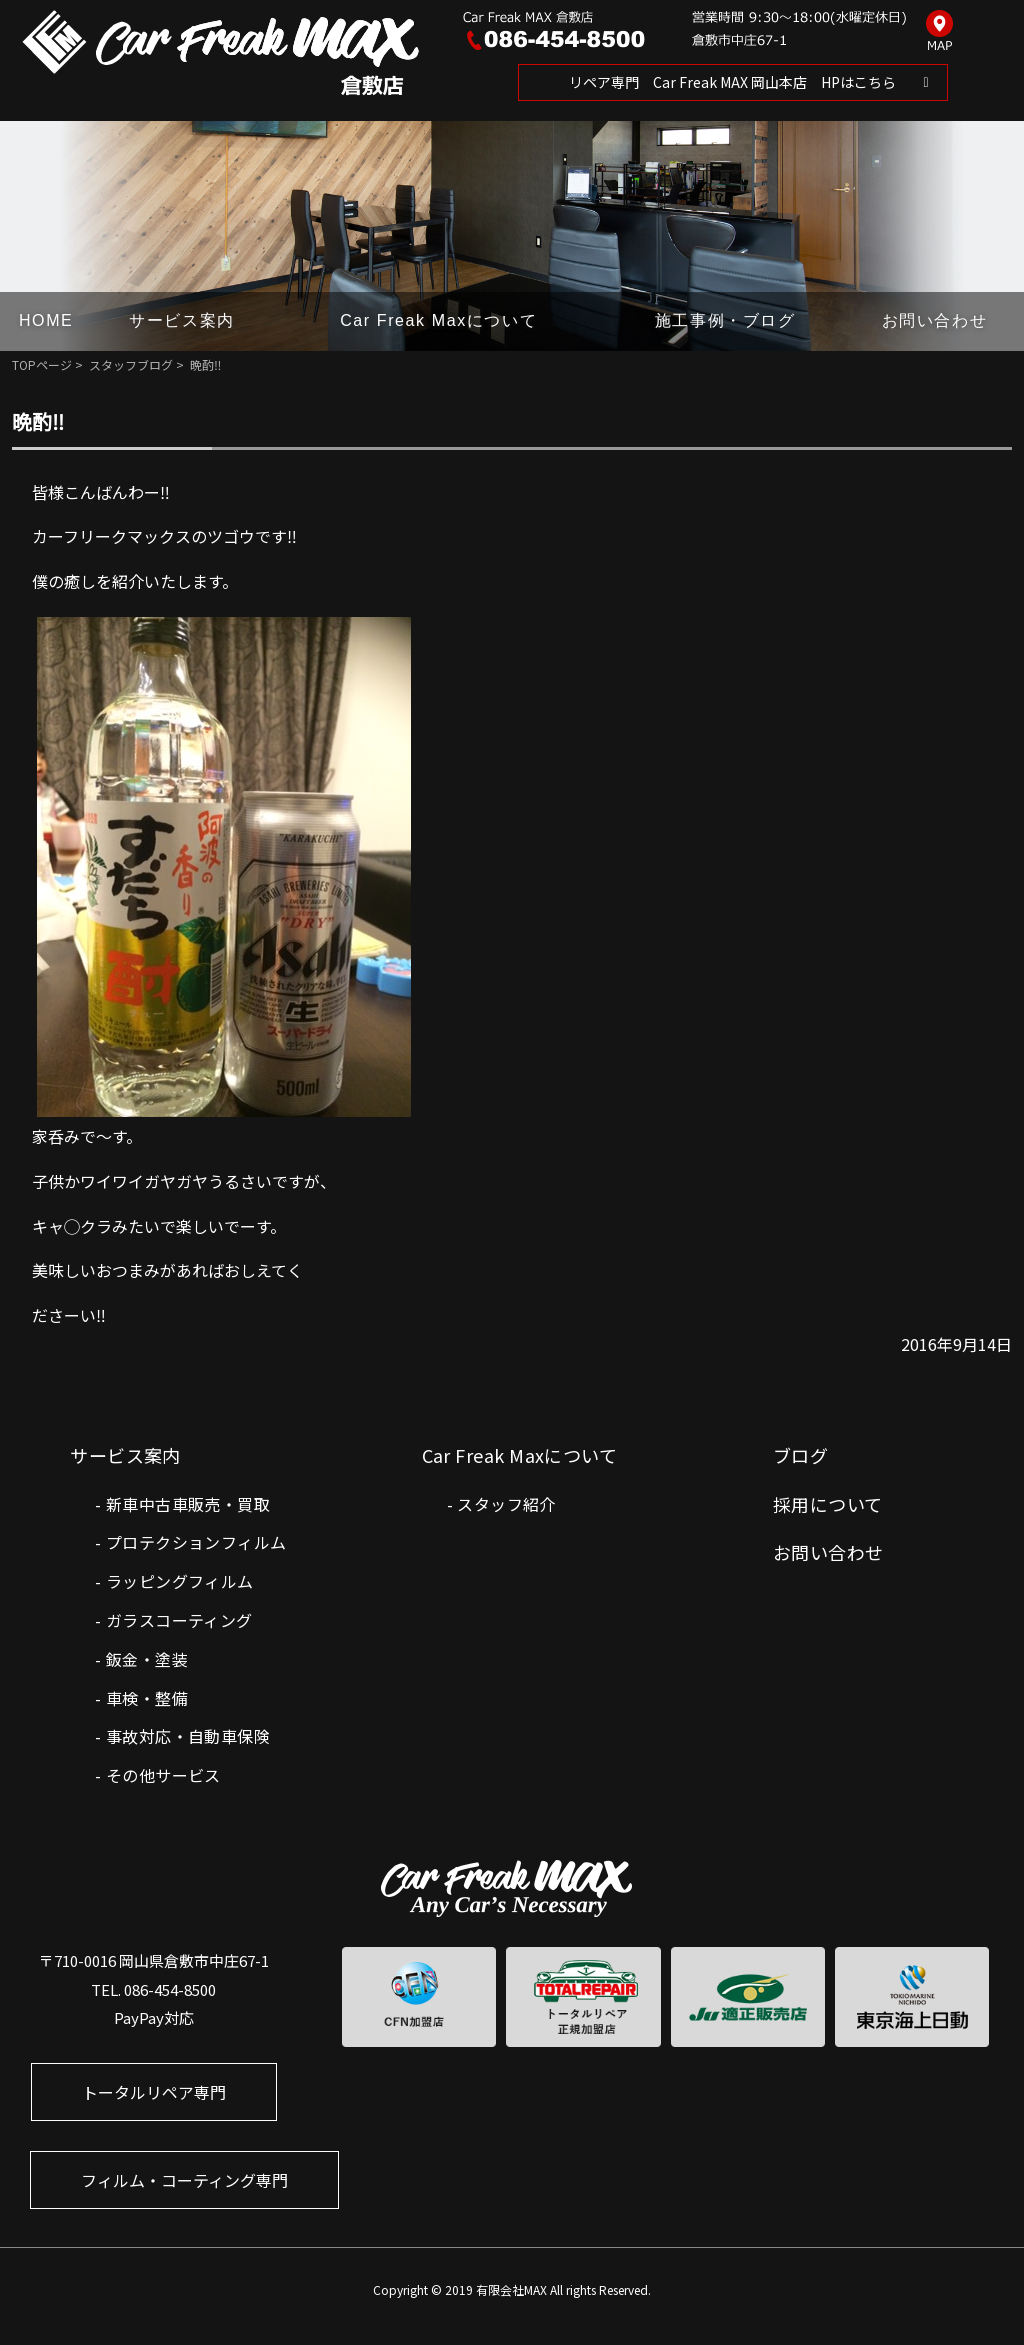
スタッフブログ (131, 364)
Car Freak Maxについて (438, 320)
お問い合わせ (935, 320)
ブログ (800, 1455)
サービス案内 (182, 320)
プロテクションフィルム (196, 1542)
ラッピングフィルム (180, 1581)
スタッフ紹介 (506, 1504)
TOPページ (42, 364)
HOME (46, 320)
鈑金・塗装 (147, 1659)
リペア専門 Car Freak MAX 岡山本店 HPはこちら (732, 82)
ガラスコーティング (179, 1620)
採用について (828, 1504)
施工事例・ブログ (725, 320)
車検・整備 (147, 1698)
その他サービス (163, 1775)
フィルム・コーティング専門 (184, 2180)
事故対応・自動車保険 (188, 1736)
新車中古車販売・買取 (188, 1504)
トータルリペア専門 (154, 2092)
